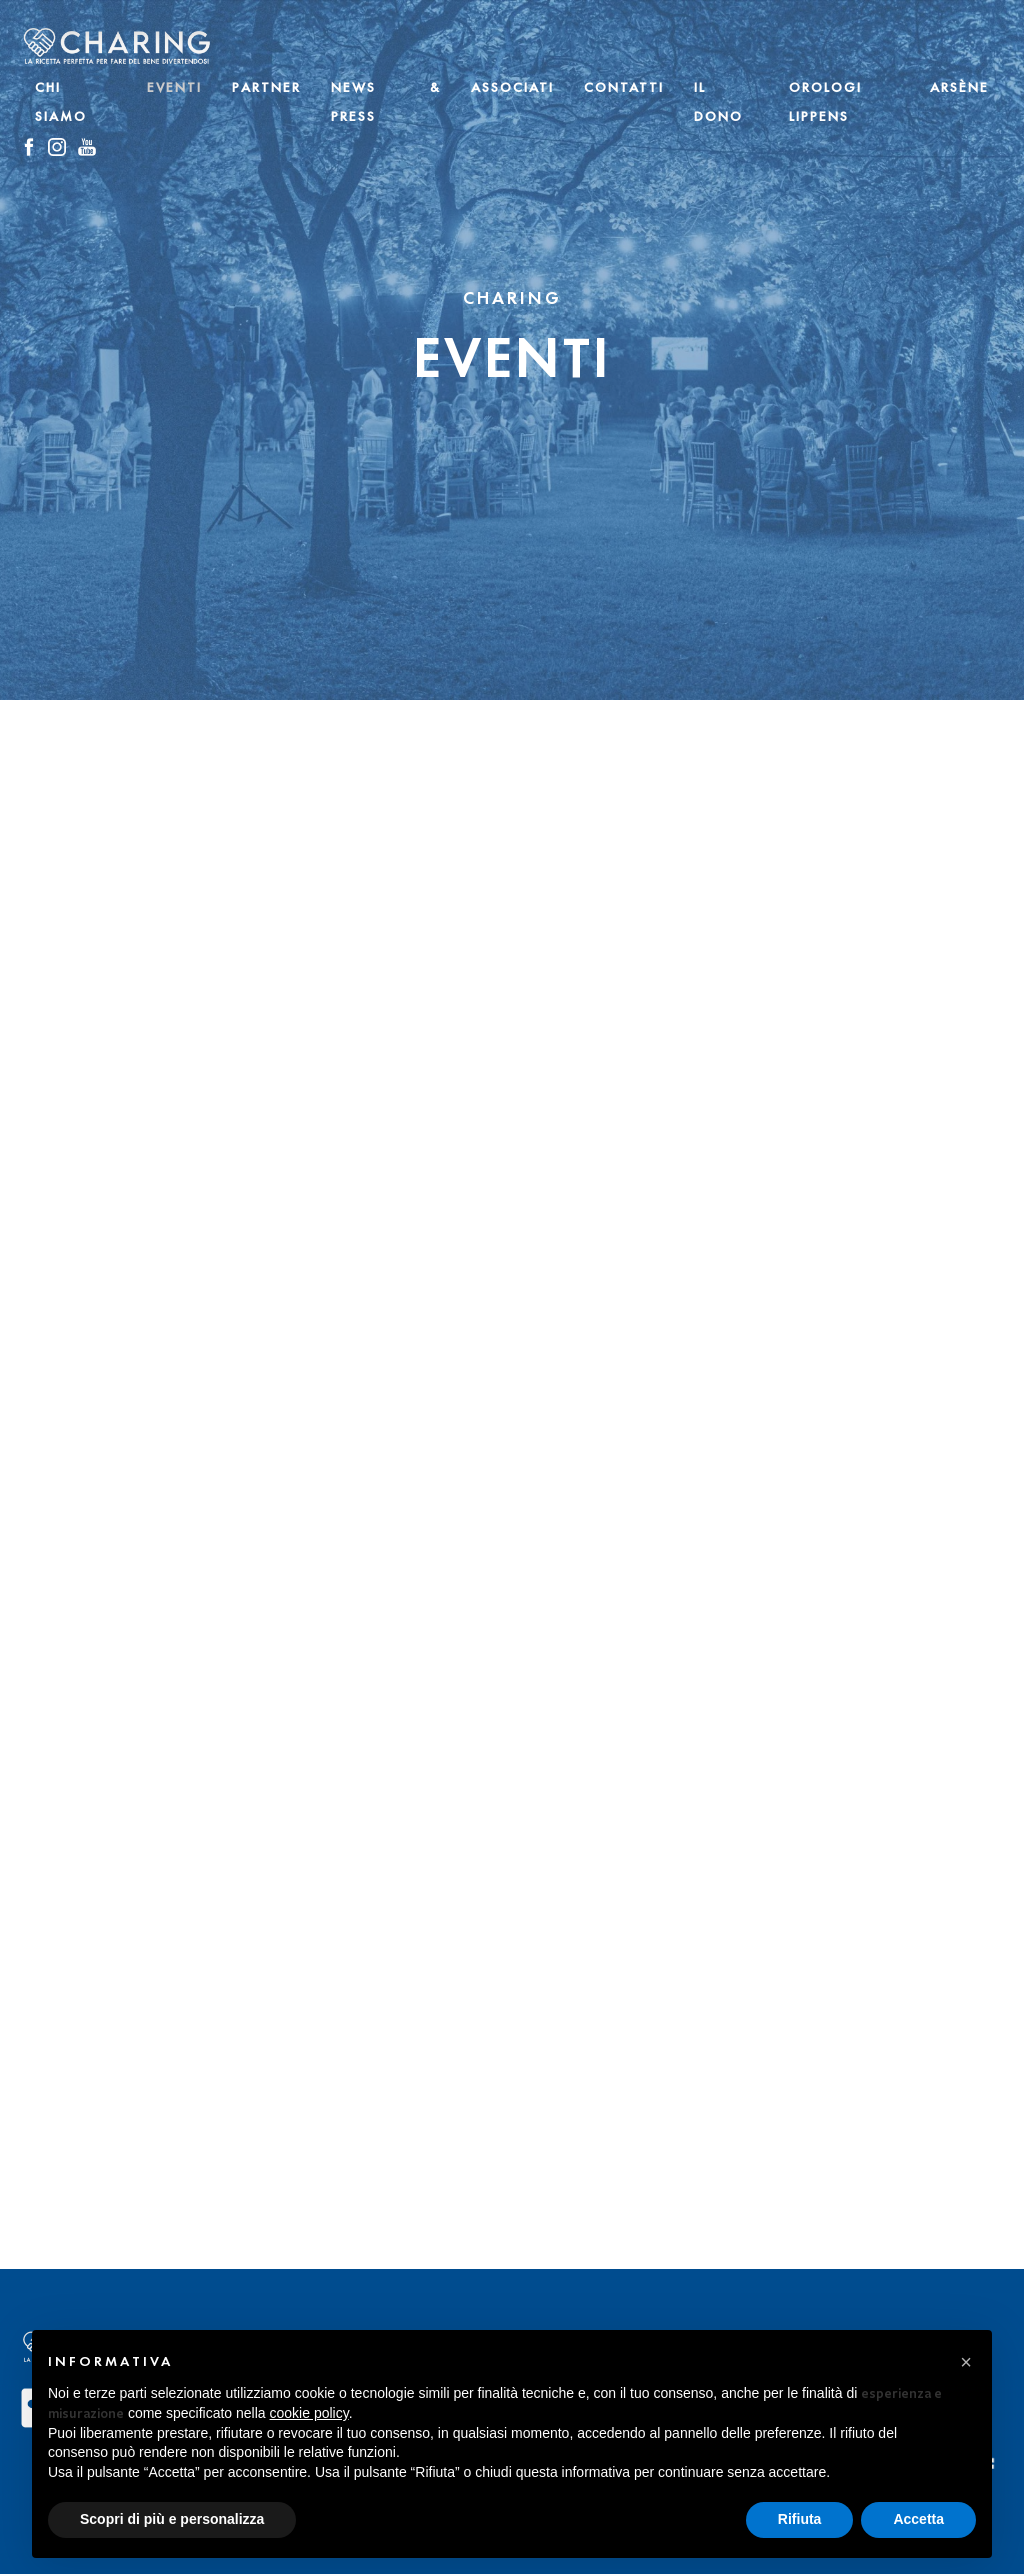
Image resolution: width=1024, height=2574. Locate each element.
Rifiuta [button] (800, 2519)
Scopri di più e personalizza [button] (172, 2519)
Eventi (174, 87)
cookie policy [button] (309, 2413)
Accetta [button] (918, 2519)
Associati (512, 87)
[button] (966, 2362)
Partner (266, 87)
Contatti (624, 87)
